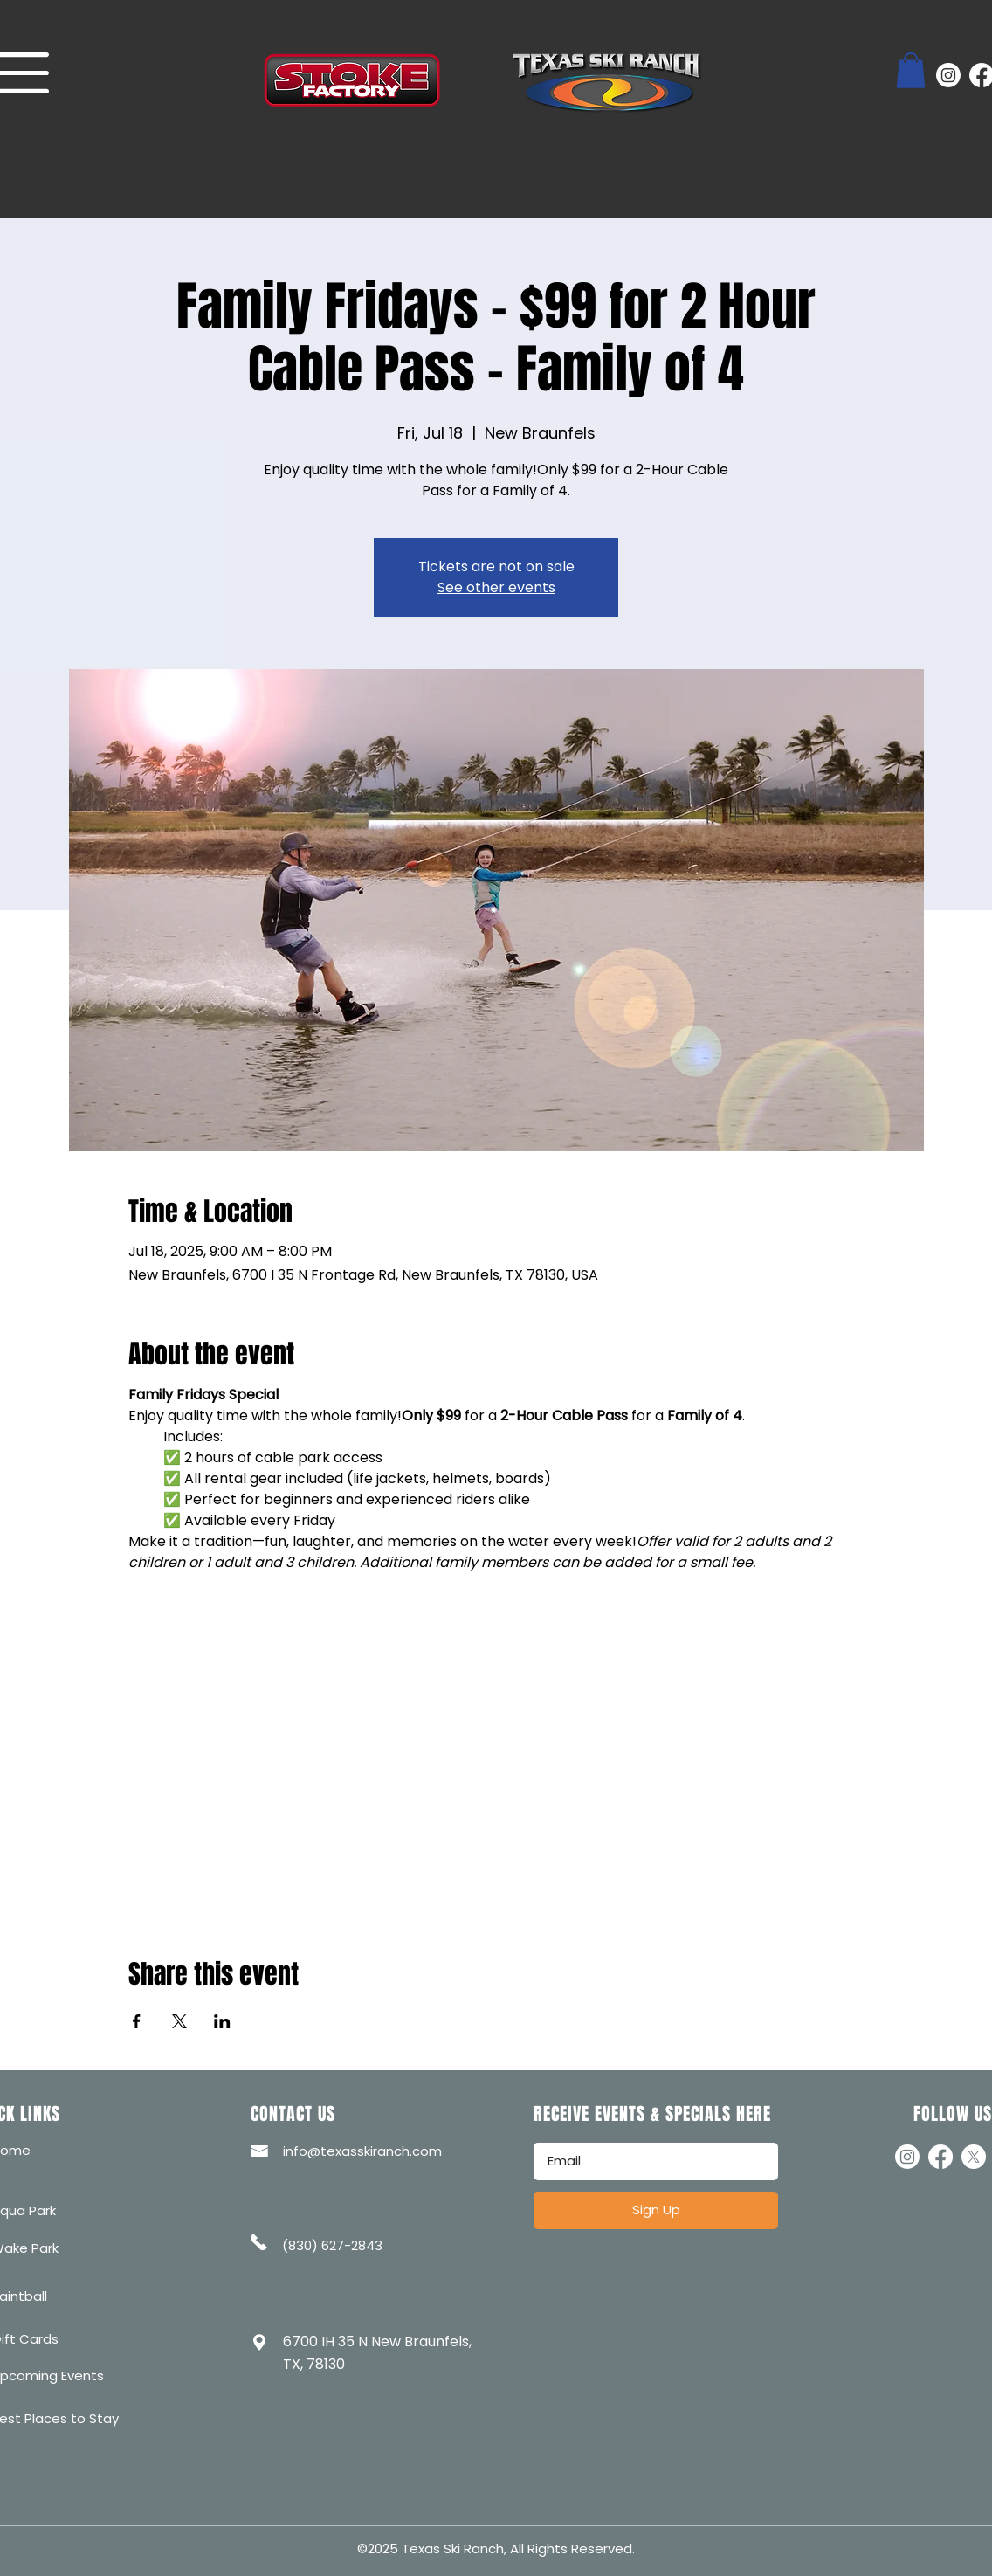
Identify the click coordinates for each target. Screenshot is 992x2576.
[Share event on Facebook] (136, 2021)
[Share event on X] (179, 2021)
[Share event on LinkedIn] (222, 2021)
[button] (911, 70)
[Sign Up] (656, 2210)
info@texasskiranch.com (362, 2151)
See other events (496, 587)
